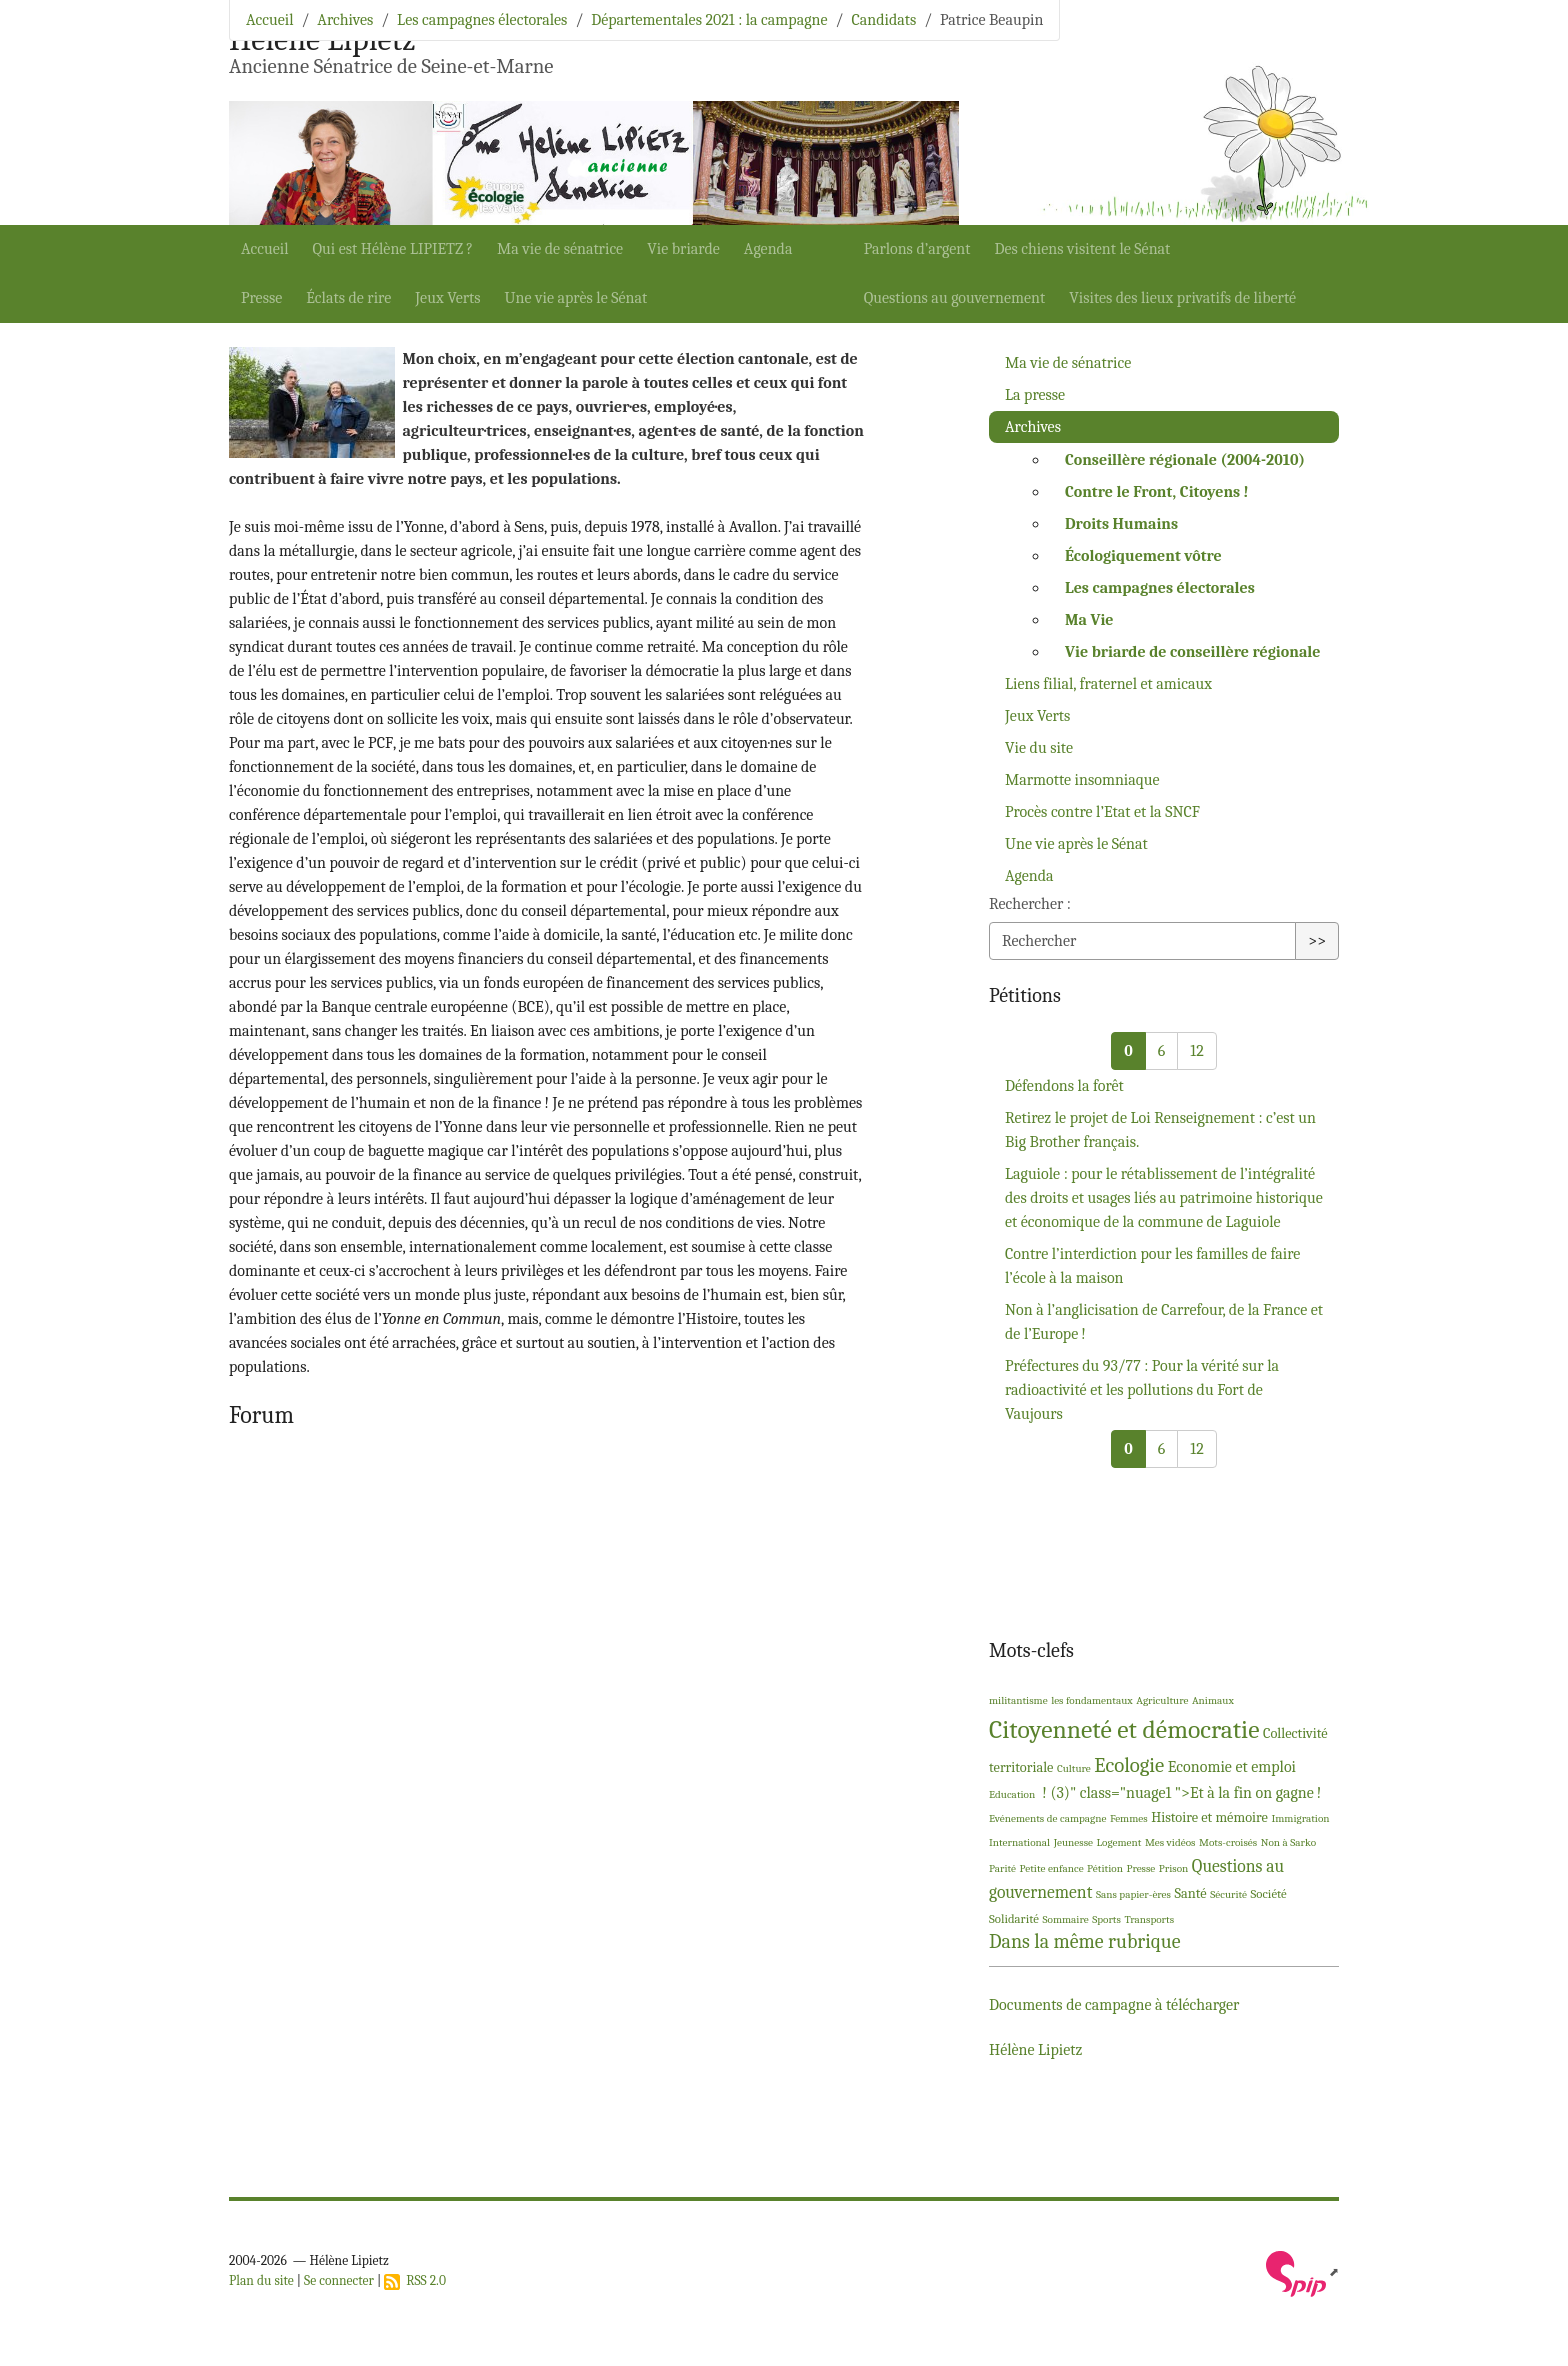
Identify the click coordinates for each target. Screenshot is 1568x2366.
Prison (1174, 1868)
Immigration (1300, 1818)
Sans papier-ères (1133, 1894)
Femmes (1129, 1818)
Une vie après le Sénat (576, 298)
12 (1196, 1051)
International (1019, 1842)
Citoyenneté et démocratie (1124, 1729)
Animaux (1213, 1700)
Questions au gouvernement (955, 298)
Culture (1074, 1768)
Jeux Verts (447, 298)
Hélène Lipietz (1035, 2050)
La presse (1035, 395)
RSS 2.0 (415, 2280)
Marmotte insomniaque (1082, 780)
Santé (1190, 1893)
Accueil (265, 249)
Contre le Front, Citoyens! (1157, 492)
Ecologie (1129, 1765)
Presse (261, 298)
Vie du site (1039, 748)
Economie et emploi (1232, 1767)
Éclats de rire (348, 298)
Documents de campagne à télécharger (1114, 2005)
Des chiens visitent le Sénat (1082, 249)
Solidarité (1014, 1918)
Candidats (883, 20)
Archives (345, 20)
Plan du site (261, 2280)
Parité (1002, 1868)
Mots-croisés (1228, 1842)
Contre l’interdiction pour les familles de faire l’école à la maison (1152, 1266)
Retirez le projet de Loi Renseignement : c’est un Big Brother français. (1160, 1130)
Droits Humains (1121, 524)
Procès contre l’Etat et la (1102, 812)
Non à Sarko (1288, 1842)
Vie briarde (683, 249)
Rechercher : (1030, 904)
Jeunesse (1073, 1842)
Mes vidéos (1170, 1842)
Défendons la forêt (1064, 1086)
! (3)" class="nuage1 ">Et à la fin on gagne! (1180, 1793)
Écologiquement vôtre (1143, 556)
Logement (1119, 1842)
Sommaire (1065, 1919)
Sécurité (1228, 1894)
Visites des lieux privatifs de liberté (1182, 298)
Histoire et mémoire (1209, 1817)
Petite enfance (1052, 1868)
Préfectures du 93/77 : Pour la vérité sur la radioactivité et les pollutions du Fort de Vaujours (1142, 1390)
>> (1317, 941)
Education (1012, 1794)
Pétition (1105, 1868)
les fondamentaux (1092, 1700)
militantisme (1018, 1700)
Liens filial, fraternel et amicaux (1108, 684)
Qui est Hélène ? (393, 249)
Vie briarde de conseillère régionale (1192, 652)
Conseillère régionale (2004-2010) (1185, 460)
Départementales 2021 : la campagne (709, 20)
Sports (1106, 1919)
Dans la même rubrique (1085, 1941)
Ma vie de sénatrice (560, 249)
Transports (1149, 1919)
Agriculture (1162, 1700)
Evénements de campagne (1047, 1818)
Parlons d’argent (917, 249)
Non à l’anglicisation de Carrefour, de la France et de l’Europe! (1164, 1322)
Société (1269, 1893)
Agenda (768, 249)
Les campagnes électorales (482, 20)
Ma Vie (1089, 620)
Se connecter (339, 2280)
